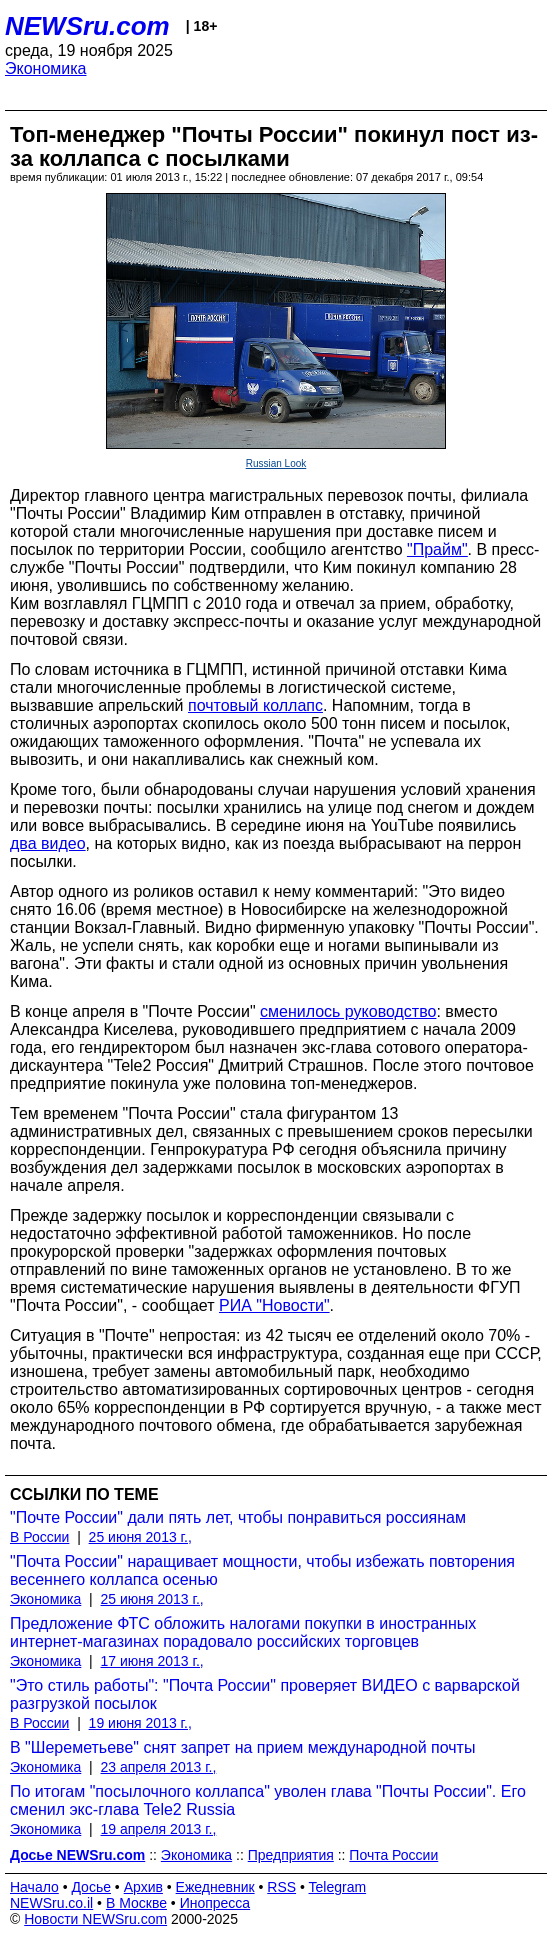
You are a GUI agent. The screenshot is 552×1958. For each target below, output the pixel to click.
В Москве (136, 1903)
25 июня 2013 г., (140, 1537)
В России (39, 1537)
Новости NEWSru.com (95, 1919)
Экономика (46, 68)
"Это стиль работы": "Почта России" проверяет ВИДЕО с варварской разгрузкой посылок (265, 1694)
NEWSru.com (87, 26)
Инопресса (215, 1903)
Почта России (393, 1855)
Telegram (338, 1887)
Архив (143, 1887)
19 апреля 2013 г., (159, 1829)
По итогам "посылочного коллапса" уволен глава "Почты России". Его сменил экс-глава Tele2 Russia (268, 1800)
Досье (91, 1887)
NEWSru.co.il (51, 1903)
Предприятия (291, 1855)
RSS (281, 1887)
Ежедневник (215, 1887)
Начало (34, 1887)
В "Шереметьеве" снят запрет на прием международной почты (242, 1747)
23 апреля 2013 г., (159, 1767)
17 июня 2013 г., (152, 1661)
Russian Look (276, 463)
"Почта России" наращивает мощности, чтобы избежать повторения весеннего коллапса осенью (262, 1570)
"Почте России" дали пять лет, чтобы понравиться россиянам (238, 1517)
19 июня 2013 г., (140, 1723)
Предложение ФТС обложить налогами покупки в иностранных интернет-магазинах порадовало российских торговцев (243, 1632)
